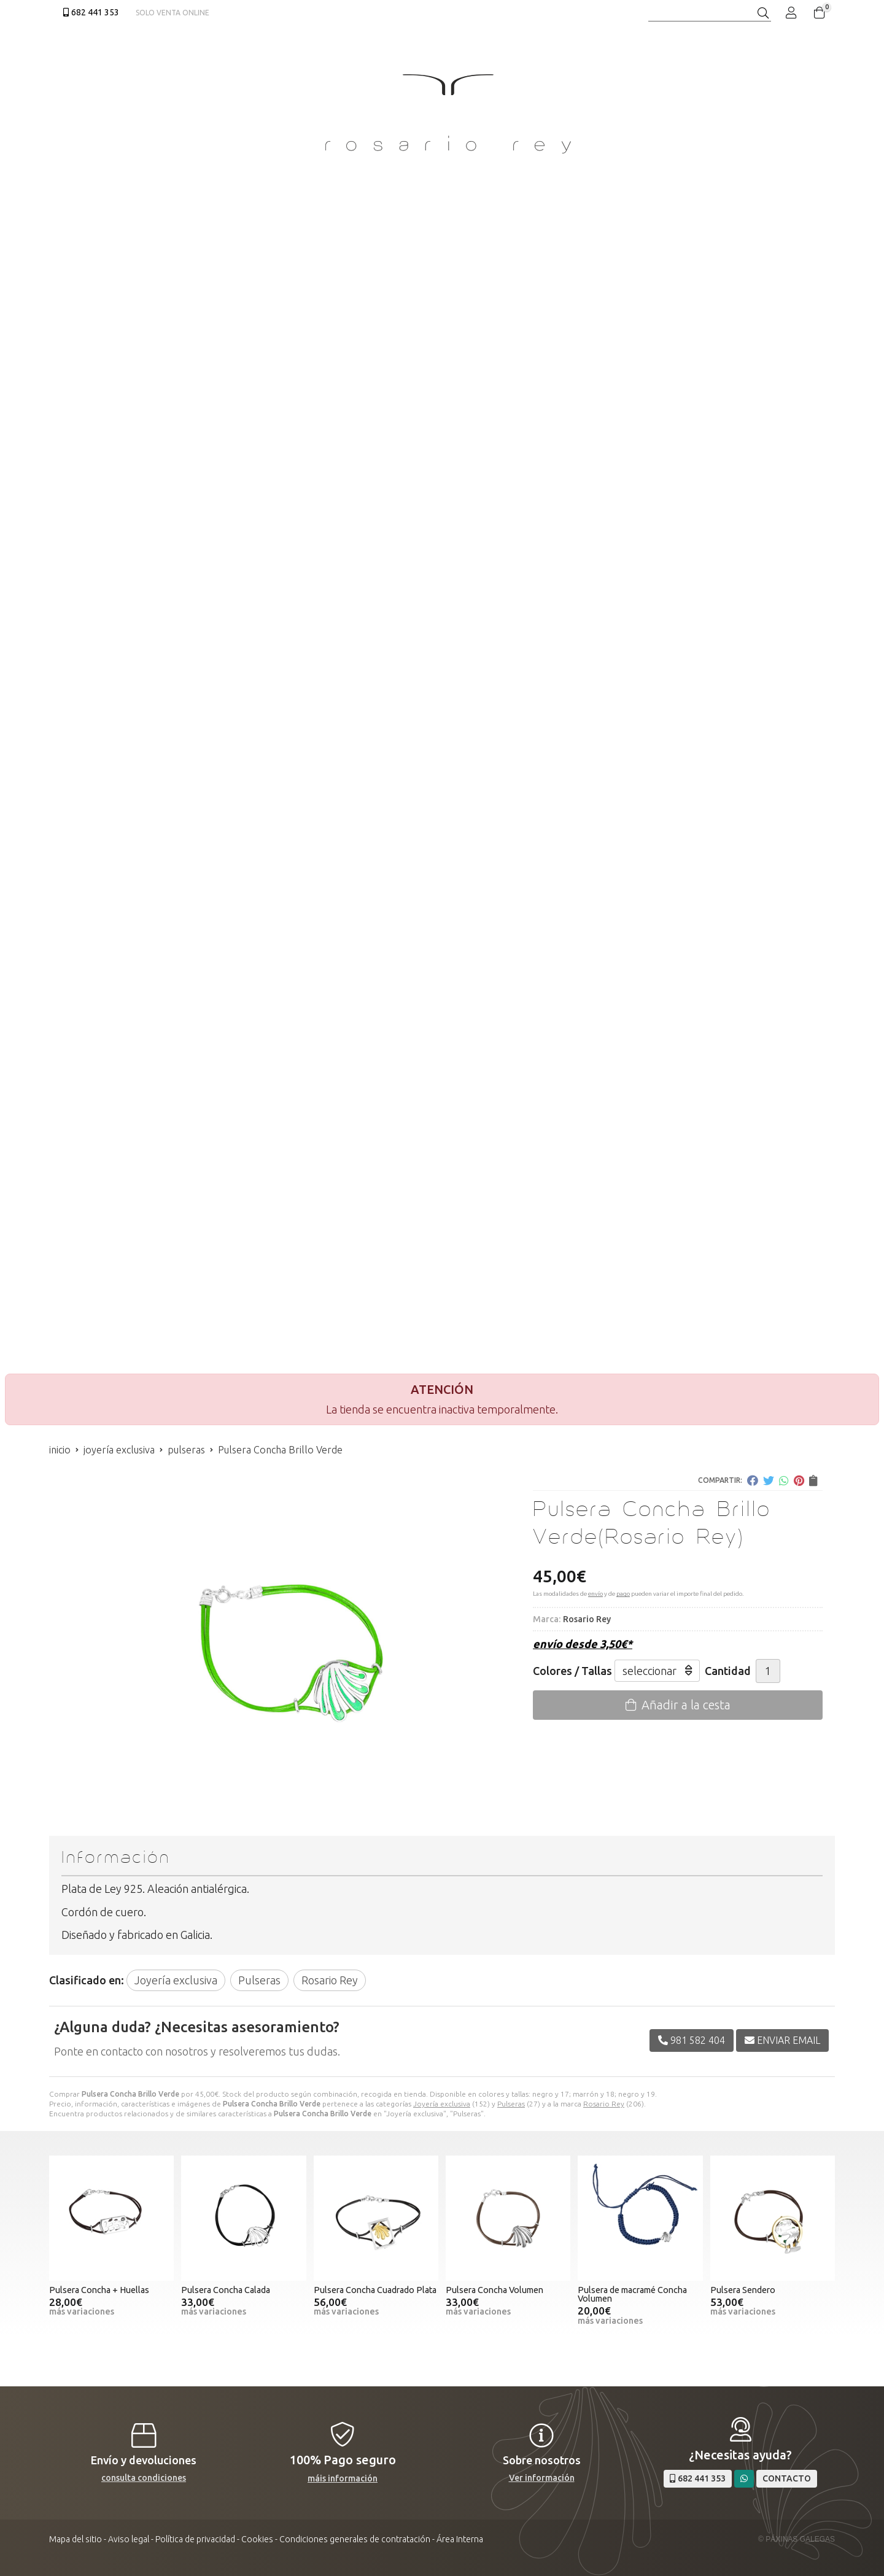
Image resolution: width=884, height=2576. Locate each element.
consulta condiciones (143, 2478)
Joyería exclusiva (441, 2104)
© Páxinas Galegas (796, 2539)
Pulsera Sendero (742, 2290)
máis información (343, 2478)
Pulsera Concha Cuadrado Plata (375, 2290)
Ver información (542, 2478)
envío (595, 1593)
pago (623, 1593)
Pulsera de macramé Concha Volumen (632, 2294)
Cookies (257, 2539)
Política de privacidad (195, 2539)
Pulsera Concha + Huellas (99, 2290)
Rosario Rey (603, 2104)
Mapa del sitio (75, 2539)
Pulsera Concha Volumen (494, 2290)
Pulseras (511, 2104)
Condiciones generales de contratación (354, 2539)
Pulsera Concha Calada (225, 2290)
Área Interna (459, 2539)
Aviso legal (128, 2539)
